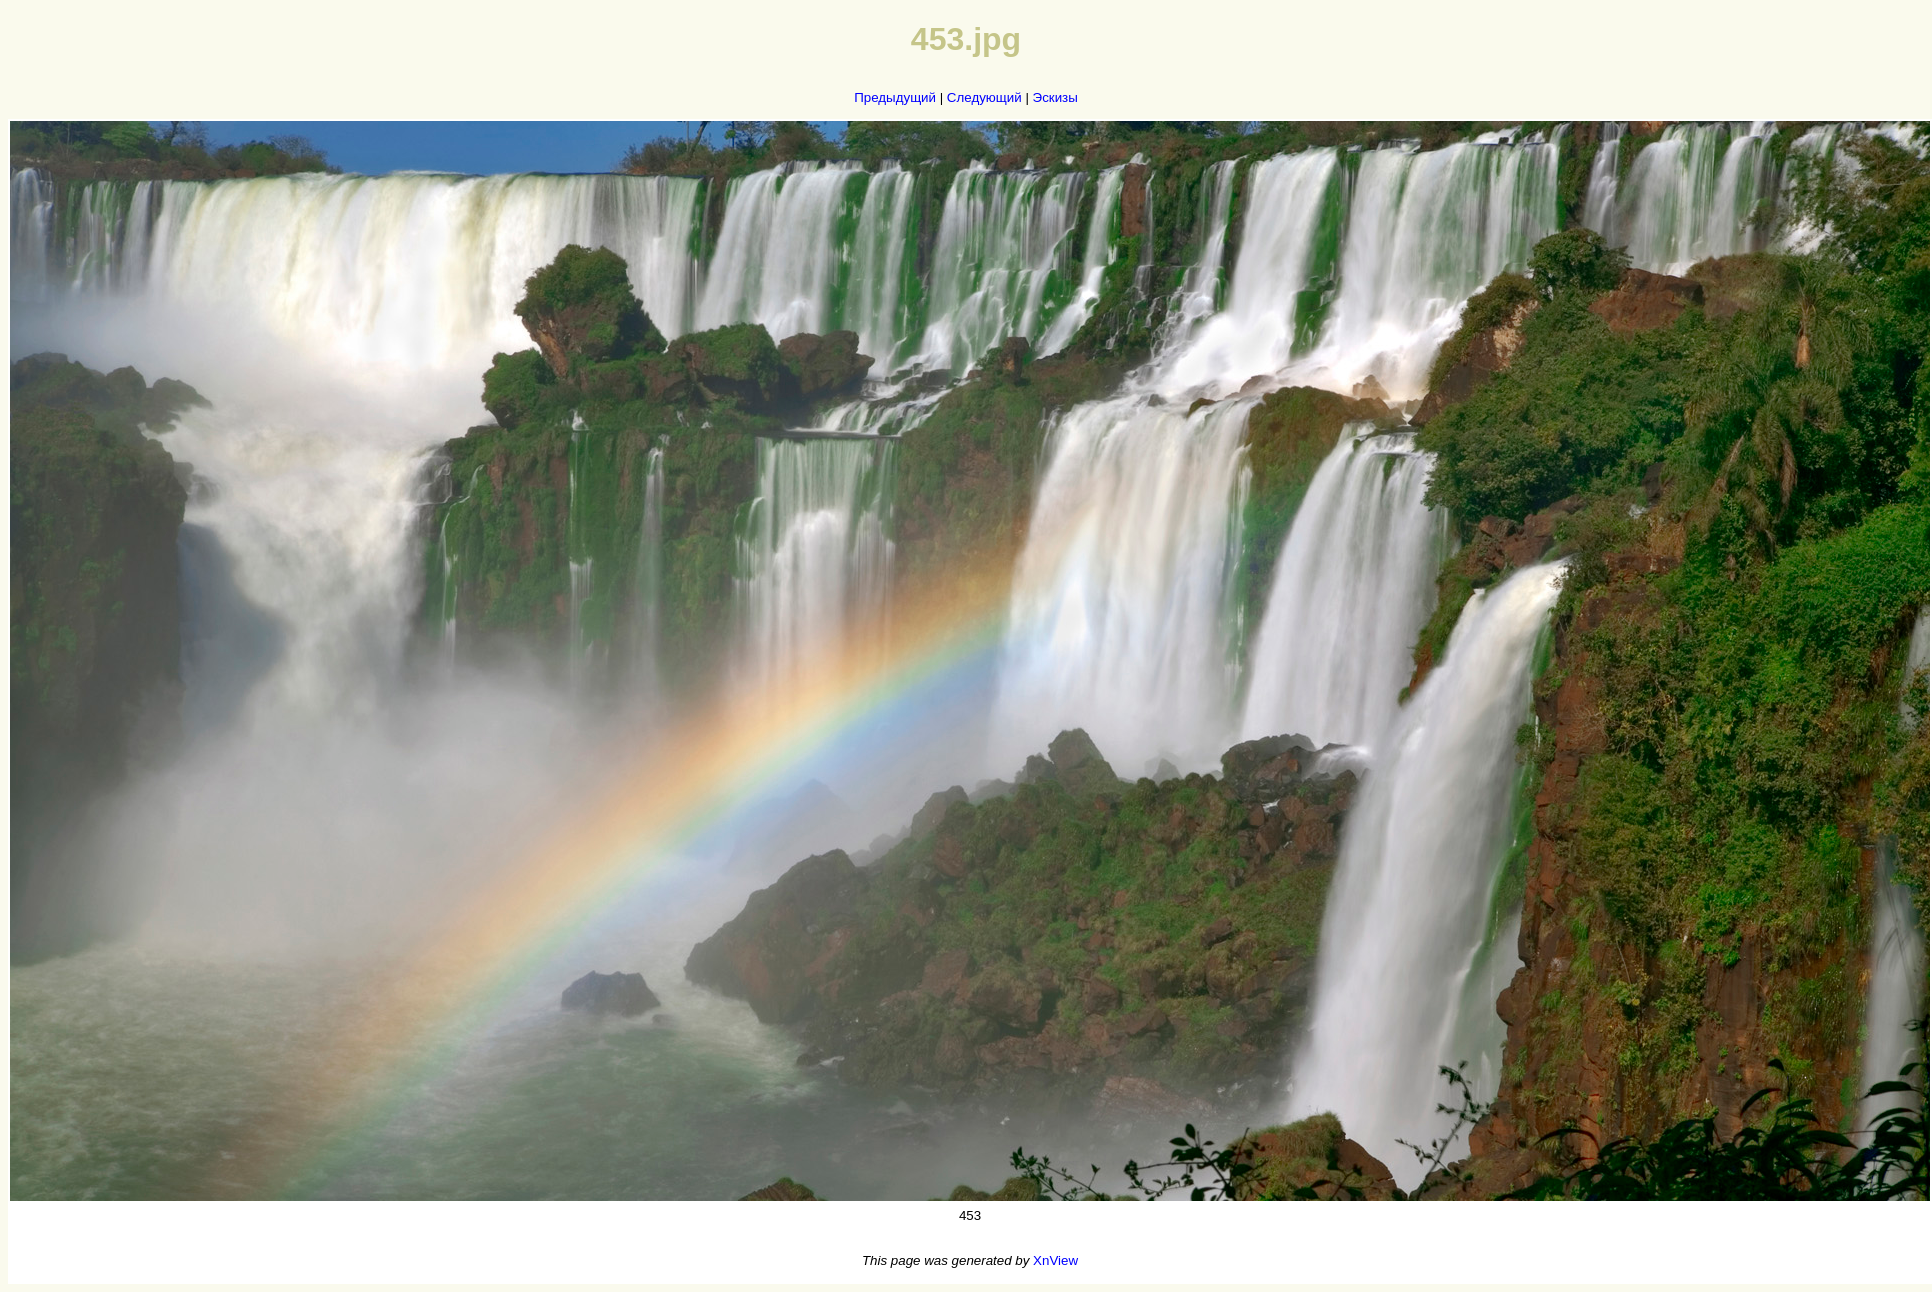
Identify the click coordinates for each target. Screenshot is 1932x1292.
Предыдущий (895, 97)
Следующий (984, 97)
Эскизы (1055, 97)
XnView (1055, 1260)
